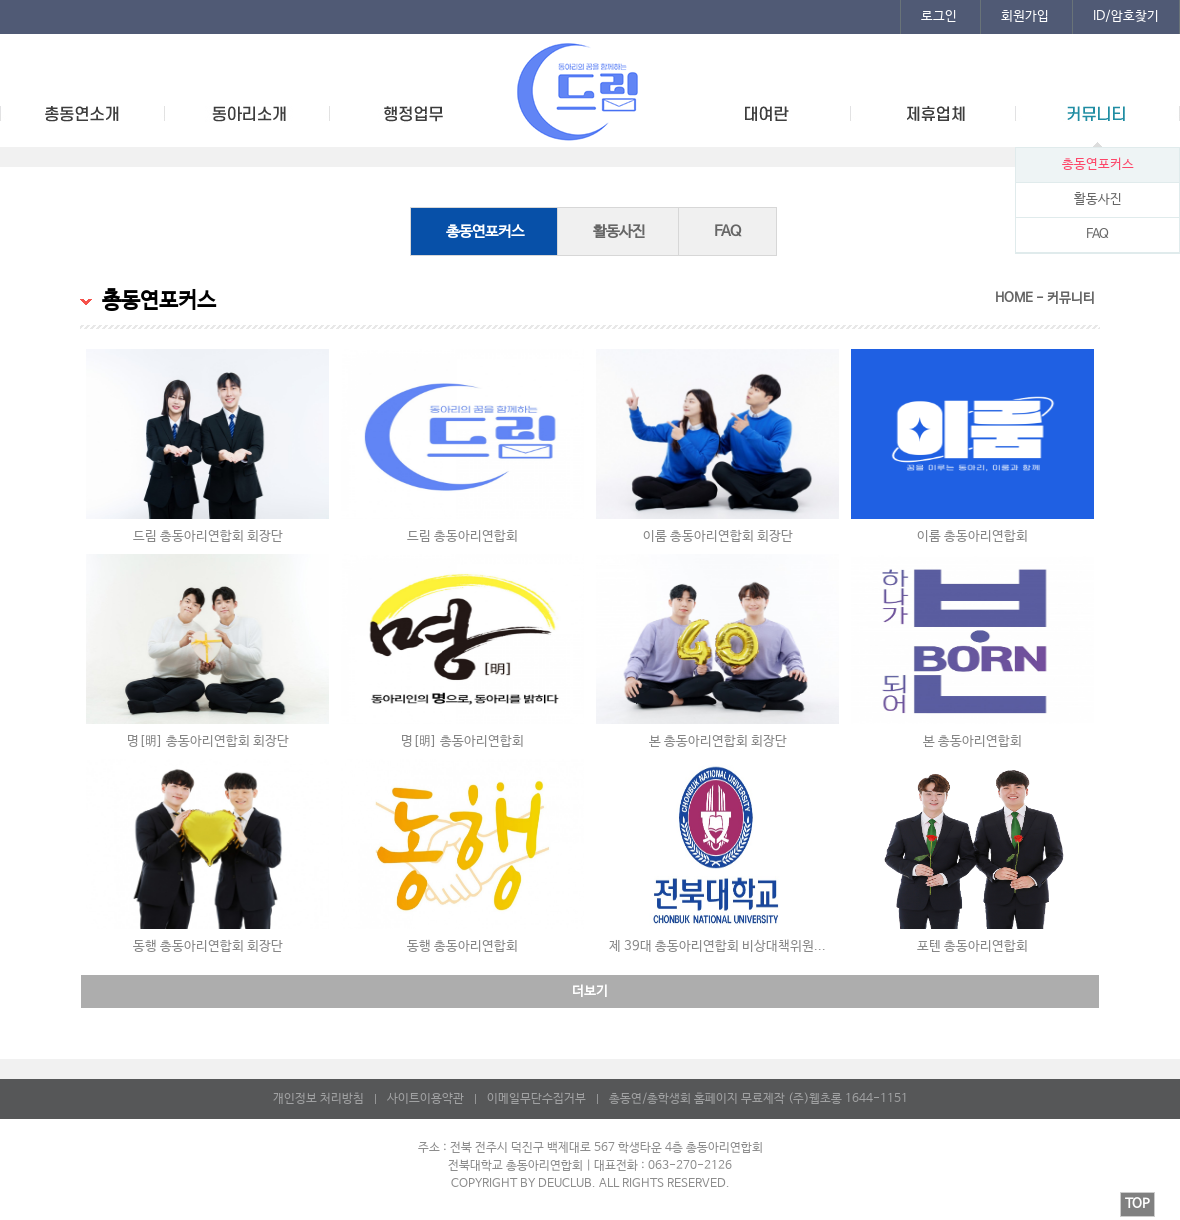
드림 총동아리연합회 (462, 536)
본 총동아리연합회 (972, 741)
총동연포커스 (1098, 164)
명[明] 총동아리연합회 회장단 (208, 741)
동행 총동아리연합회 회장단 (208, 946)
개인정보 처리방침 (318, 1099)
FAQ (1097, 234)
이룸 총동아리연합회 (972, 536)
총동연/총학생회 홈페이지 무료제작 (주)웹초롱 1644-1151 (758, 1099)
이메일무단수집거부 (536, 1099)
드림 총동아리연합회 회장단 (208, 536)
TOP (1137, 1204)
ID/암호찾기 (1126, 16)
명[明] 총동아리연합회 (462, 741)
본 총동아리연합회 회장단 (718, 741)
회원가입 (1025, 16)
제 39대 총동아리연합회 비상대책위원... (717, 946)
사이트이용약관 (425, 1099)
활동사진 (1098, 199)
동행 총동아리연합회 (462, 946)
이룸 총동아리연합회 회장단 (718, 536)
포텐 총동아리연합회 (972, 946)
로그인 (939, 16)
